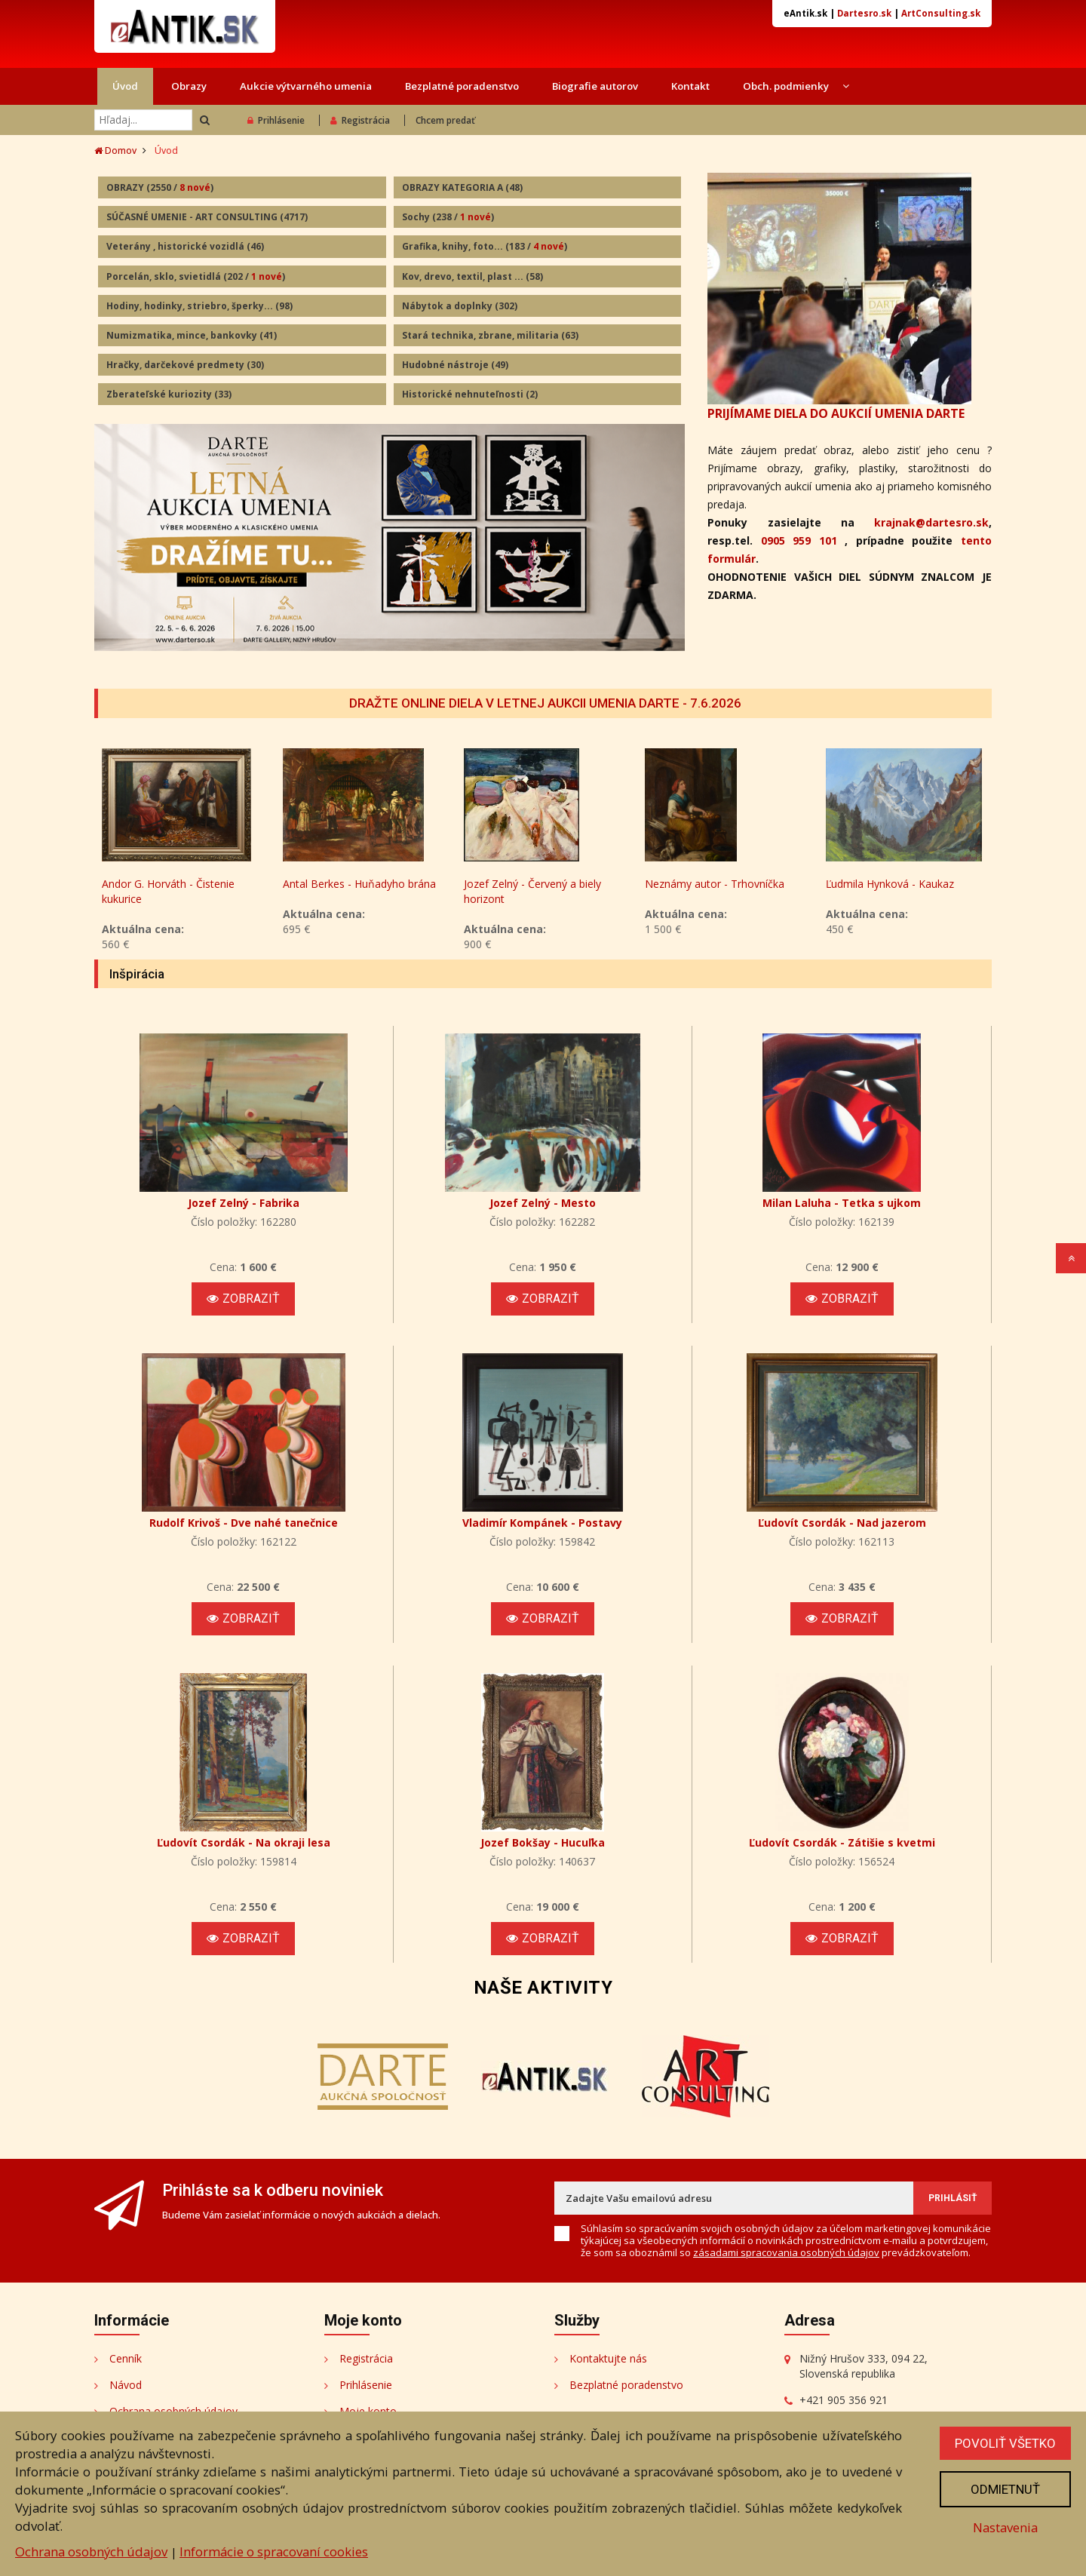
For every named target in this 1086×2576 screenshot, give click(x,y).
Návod (125, 2385)
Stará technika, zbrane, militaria (490, 335)
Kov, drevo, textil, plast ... (472, 276)
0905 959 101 (799, 540)
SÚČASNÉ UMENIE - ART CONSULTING (207, 216)
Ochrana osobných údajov (91, 2551)
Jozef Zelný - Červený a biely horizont (532, 891)
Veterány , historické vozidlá (185, 246)
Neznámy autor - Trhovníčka (714, 884)
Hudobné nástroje (455, 364)
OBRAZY (159, 187)
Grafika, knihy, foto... (484, 246)
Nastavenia (1005, 2527)
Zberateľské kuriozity (169, 394)
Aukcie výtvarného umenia (306, 86)
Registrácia (360, 120)
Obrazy (189, 86)
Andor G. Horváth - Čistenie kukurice (168, 891)
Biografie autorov (595, 86)
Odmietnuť (1005, 2489)
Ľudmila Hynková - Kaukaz (890, 884)
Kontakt (690, 86)
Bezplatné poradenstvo (462, 86)
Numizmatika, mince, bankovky (191, 335)
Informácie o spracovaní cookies (273, 2551)
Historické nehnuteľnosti (470, 394)
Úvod (125, 86)
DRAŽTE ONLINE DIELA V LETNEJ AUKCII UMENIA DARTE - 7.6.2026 (545, 703)
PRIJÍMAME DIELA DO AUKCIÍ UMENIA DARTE (836, 413)
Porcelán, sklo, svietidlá (195, 276)
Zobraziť (243, 1298)
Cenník (125, 2358)
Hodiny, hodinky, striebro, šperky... (199, 305)
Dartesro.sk (864, 13)
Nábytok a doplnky (459, 305)
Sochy (448, 216)
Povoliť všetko (1005, 2443)
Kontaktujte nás (608, 2358)
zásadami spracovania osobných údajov (786, 2252)
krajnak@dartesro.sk (931, 522)
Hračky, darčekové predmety (185, 364)
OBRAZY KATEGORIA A (462, 187)
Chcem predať (445, 120)
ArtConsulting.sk (940, 13)
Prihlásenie (276, 120)
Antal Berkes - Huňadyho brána (359, 884)
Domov (115, 150)
